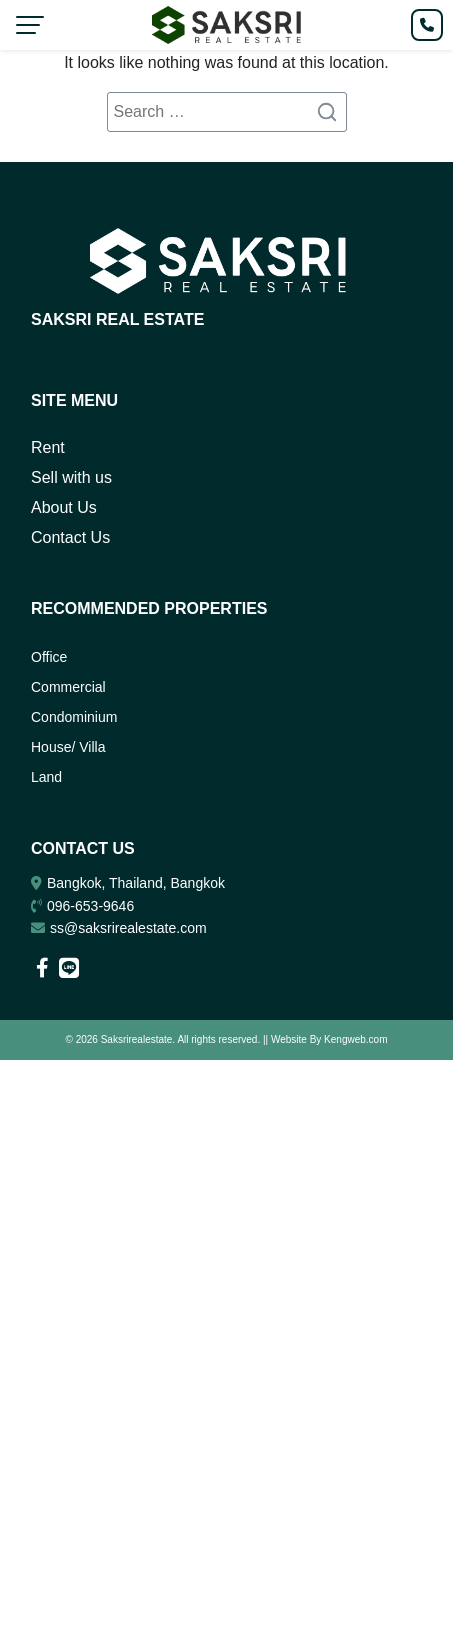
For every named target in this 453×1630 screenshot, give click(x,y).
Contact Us (70, 537)
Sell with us (71, 477)
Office (49, 657)
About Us (64, 507)
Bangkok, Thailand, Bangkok (136, 883)
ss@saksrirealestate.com (128, 928)
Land (46, 777)
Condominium (74, 717)
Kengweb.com (355, 1039)
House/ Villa (68, 747)
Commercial (68, 687)
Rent (48, 447)
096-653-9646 (90, 906)
